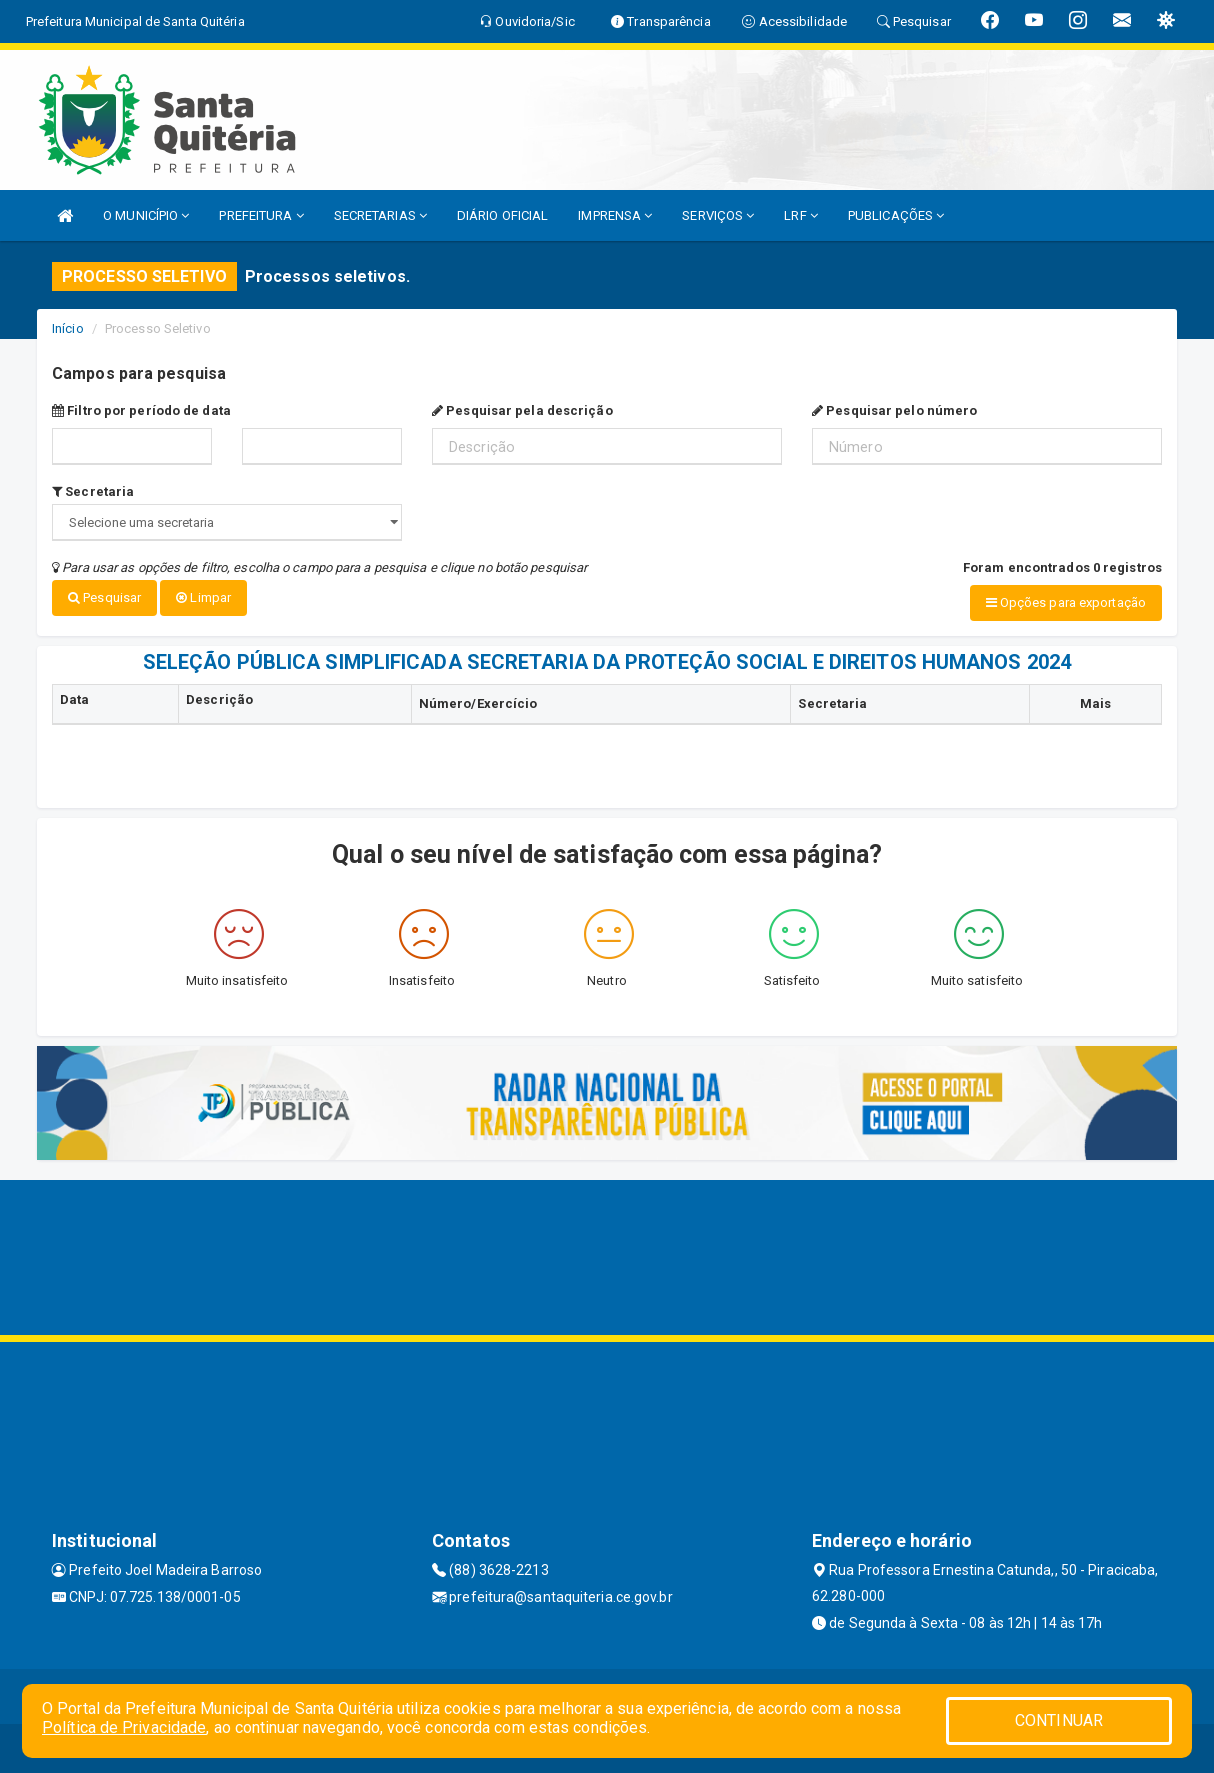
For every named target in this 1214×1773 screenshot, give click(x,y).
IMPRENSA (615, 215)
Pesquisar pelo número (894, 410)
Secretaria (93, 491)
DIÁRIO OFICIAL (502, 215)
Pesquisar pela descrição (522, 410)
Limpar (203, 597)
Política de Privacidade (124, 1727)
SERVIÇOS (718, 215)
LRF (801, 215)
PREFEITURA (261, 215)
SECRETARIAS (380, 215)
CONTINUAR (1059, 1720)
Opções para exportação (1066, 602)
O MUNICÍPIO (146, 215)
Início (68, 328)
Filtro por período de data (141, 410)
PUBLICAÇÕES (896, 215)
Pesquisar (104, 597)
